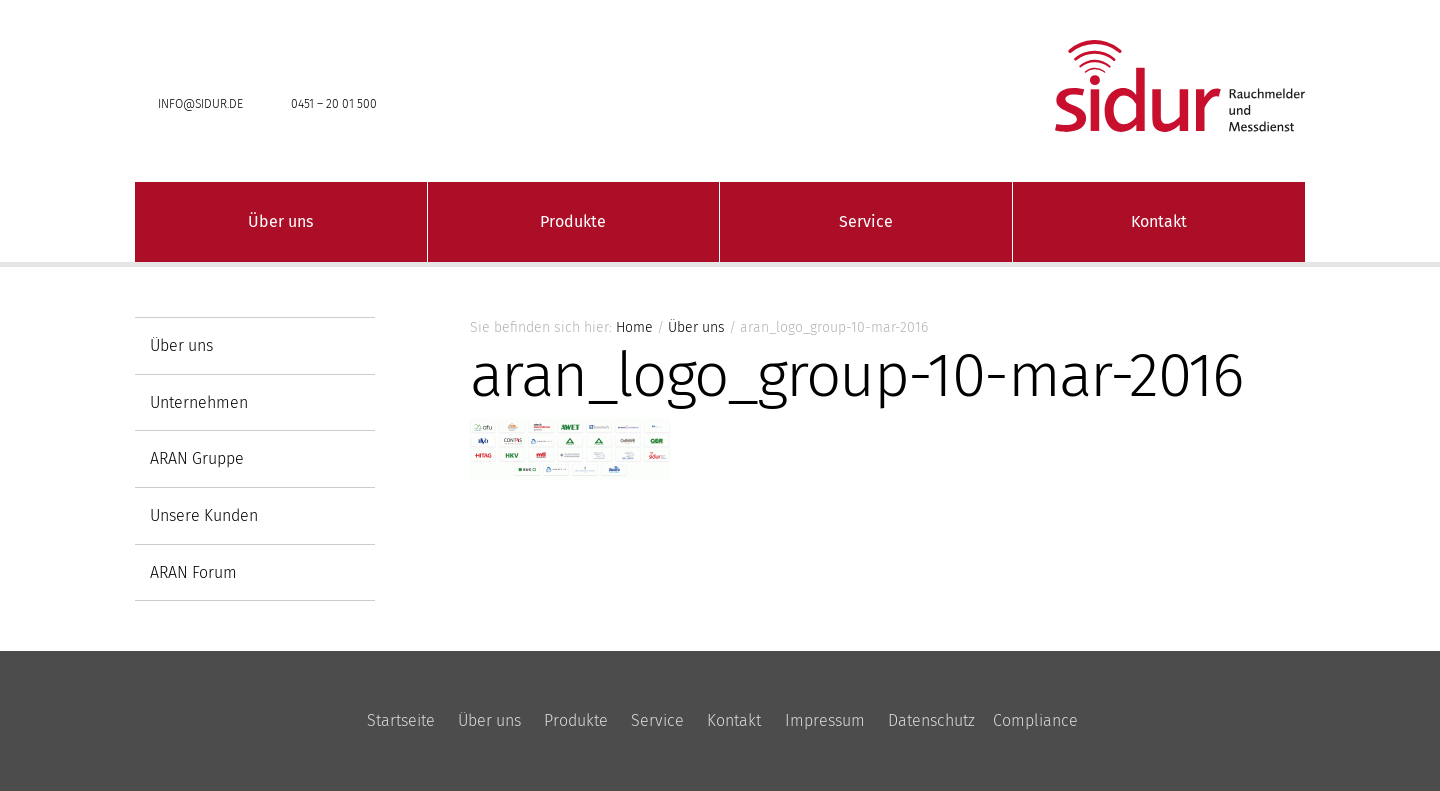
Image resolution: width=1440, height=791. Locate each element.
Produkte (573, 221)
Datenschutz (931, 720)
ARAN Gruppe (197, 458)
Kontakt (1159, 221)
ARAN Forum (193, 572)
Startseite (401, 720)
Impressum (825, 720)
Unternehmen (199, 402)
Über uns (280, 221)
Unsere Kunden (204, 515)
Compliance (1035, 720)
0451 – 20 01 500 (334, 104)
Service (866, 221)
